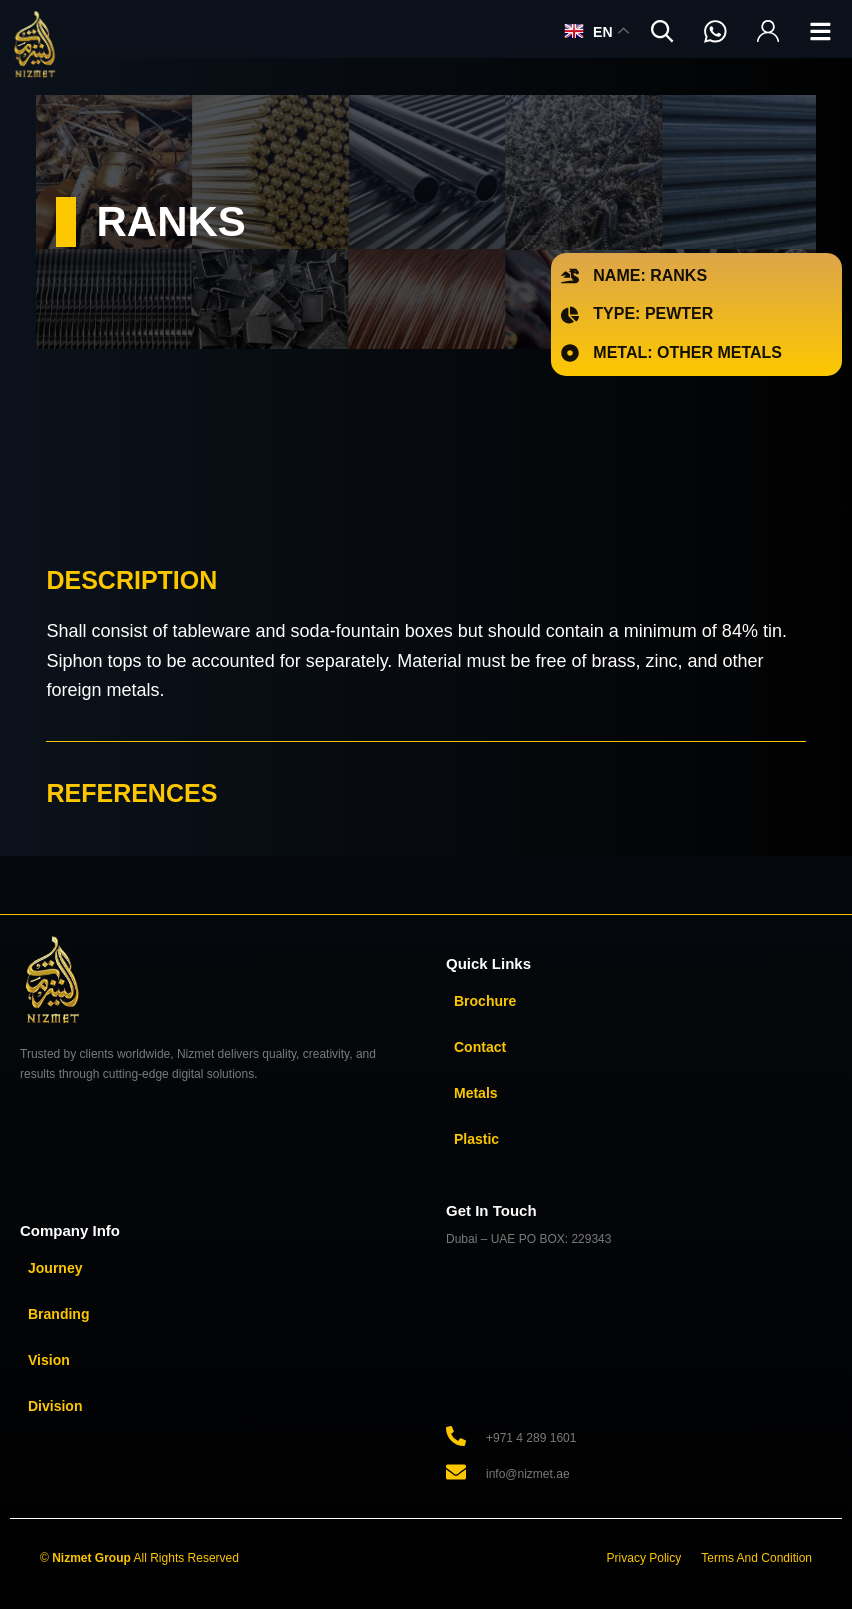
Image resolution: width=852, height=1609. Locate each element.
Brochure (485, 1001)
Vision (49, 1360)
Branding (58, 1314)
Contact (480, 1047)
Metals (476, 1093)
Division (55, 1406)
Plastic (476, 1139)
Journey (55, 1268)
